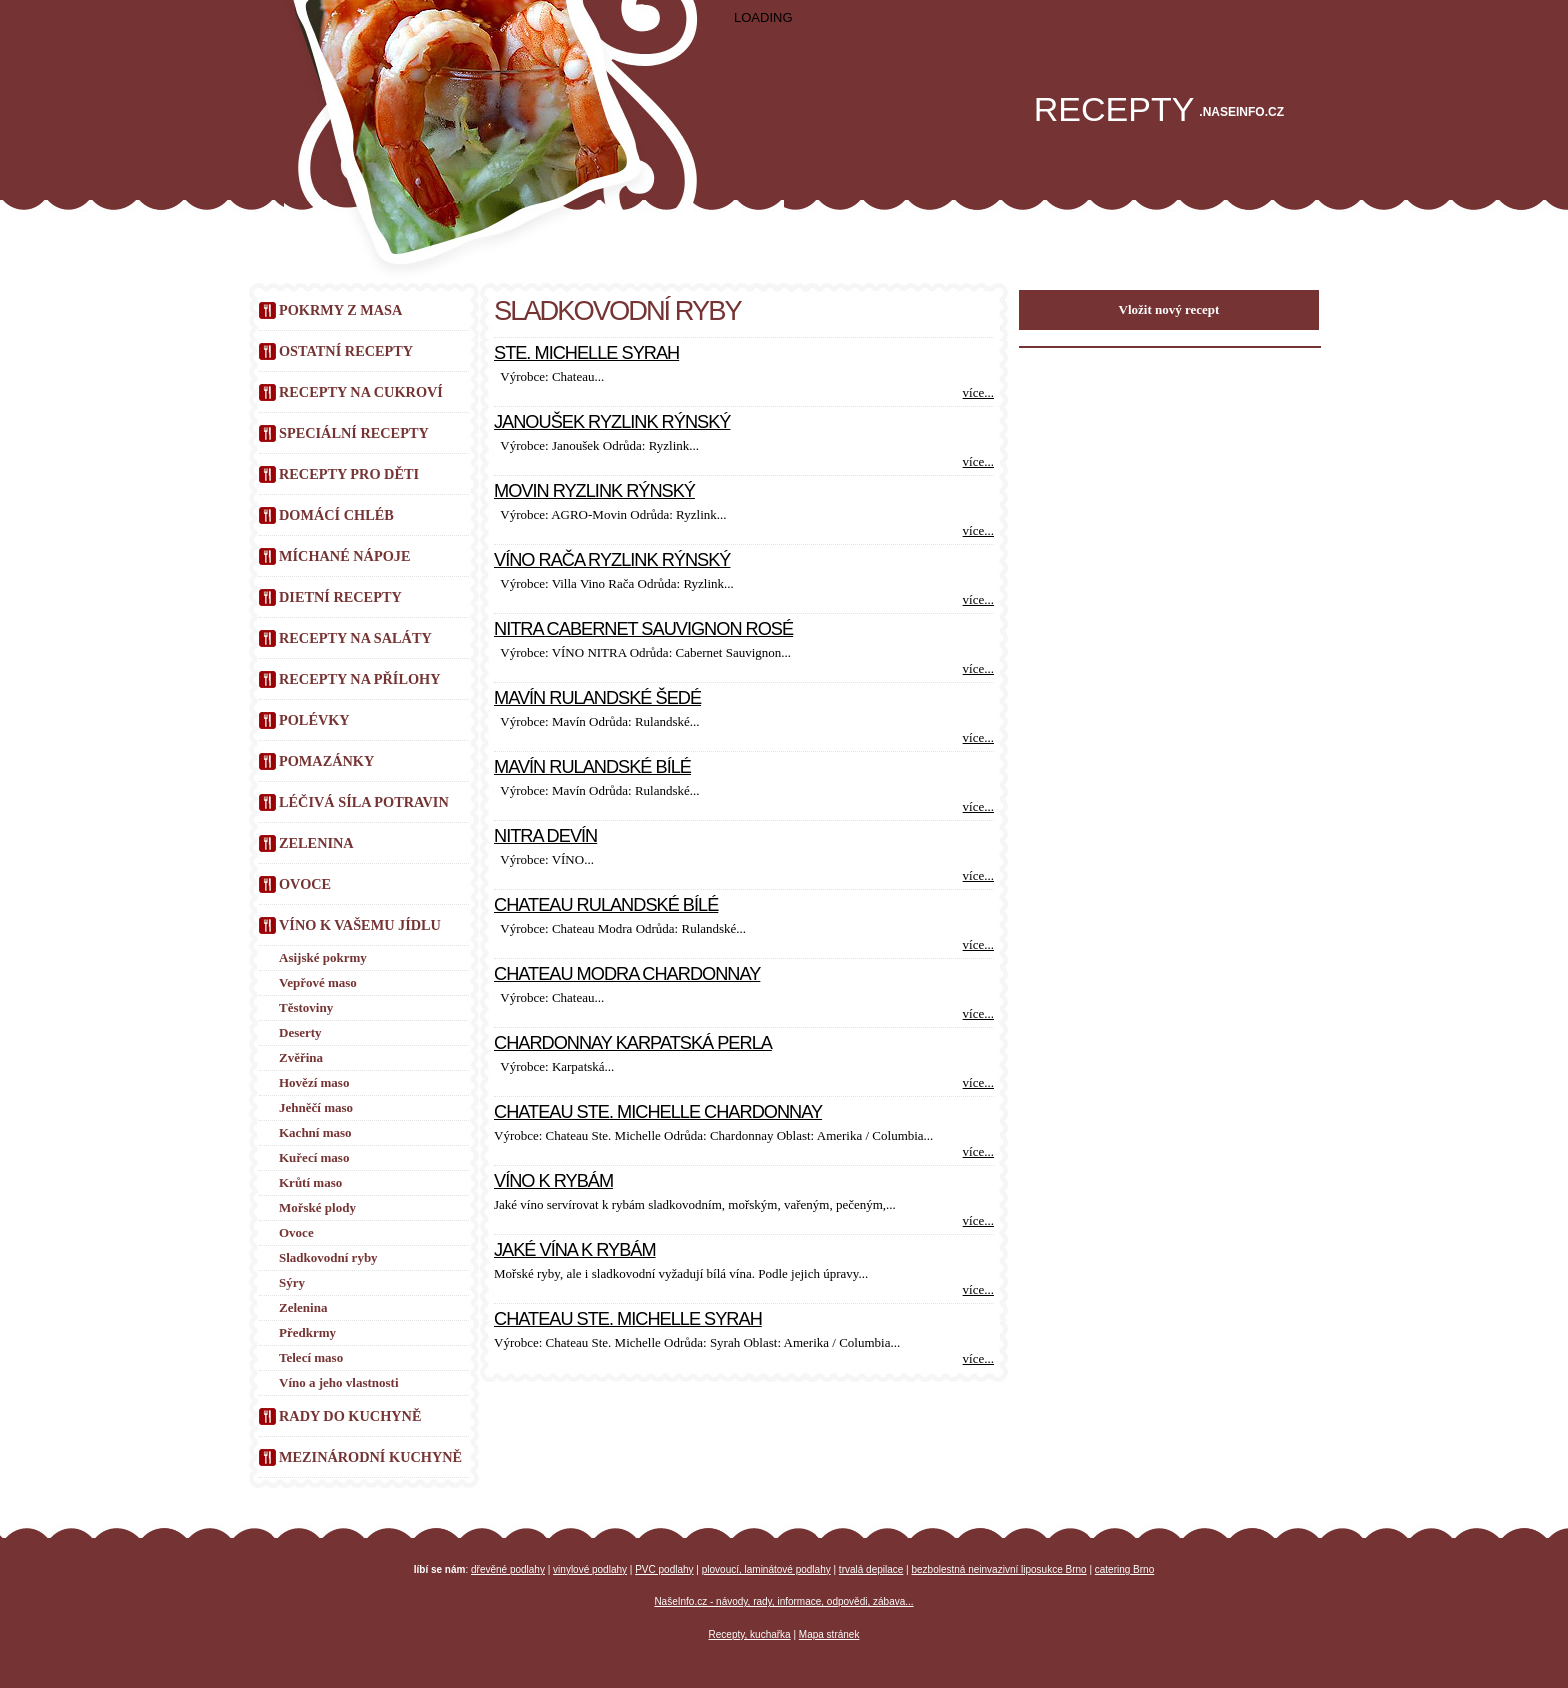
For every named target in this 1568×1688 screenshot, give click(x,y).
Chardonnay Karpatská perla (633, 1043)
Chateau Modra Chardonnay (627, 974)
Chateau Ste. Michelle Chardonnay (658, 1112)
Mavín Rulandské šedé (597, 698)
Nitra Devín (545, 836)
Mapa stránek (829, 1634)
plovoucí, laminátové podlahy (766, 1569)
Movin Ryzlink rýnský (594, 491)
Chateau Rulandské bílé (606, 905)
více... (978, 392)
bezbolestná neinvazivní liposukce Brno (999, 1569)
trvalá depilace (871, 1569)
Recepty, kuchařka (750, 1634)
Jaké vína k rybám (575, 1250)
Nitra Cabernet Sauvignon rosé (643, 629)
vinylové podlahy (590, 1569)
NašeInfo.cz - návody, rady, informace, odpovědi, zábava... (783, 1601)
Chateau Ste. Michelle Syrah (628, 1319)
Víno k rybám (553, 1181)
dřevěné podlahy (508, 1569)
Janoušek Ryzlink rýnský (612, 422)
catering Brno (1124, 1569)
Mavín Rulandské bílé (592, 767)
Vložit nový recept (1169, 309)
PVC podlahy (664, 1569)
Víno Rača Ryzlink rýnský (612, 560)
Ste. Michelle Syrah (586, 353)
